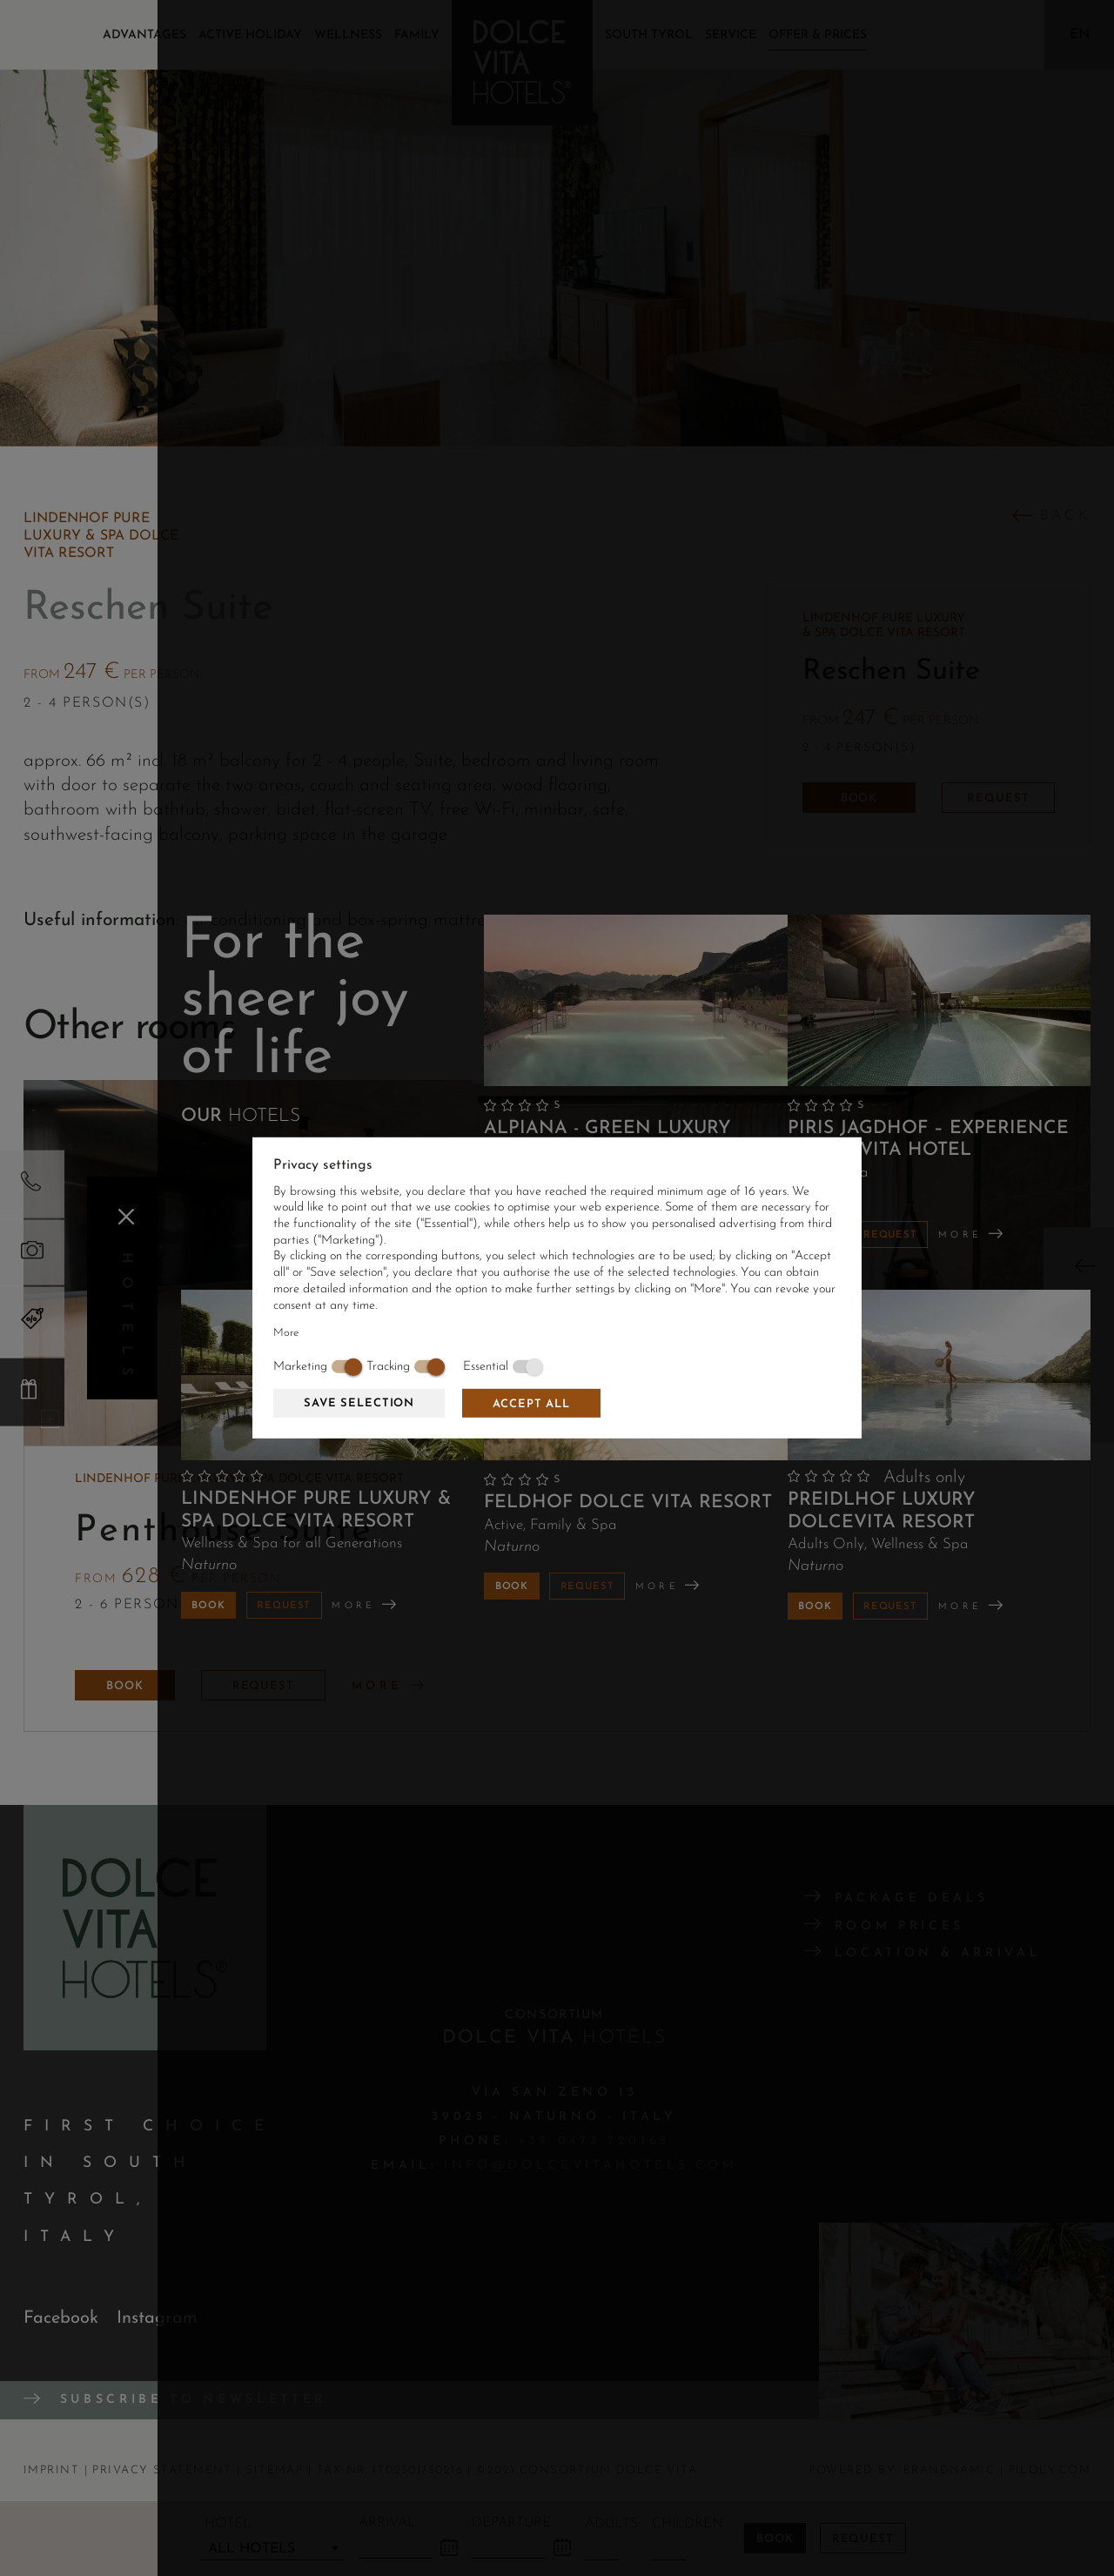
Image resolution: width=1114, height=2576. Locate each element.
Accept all (531, 1404)
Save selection (359, 1403)
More (286, 1332)
